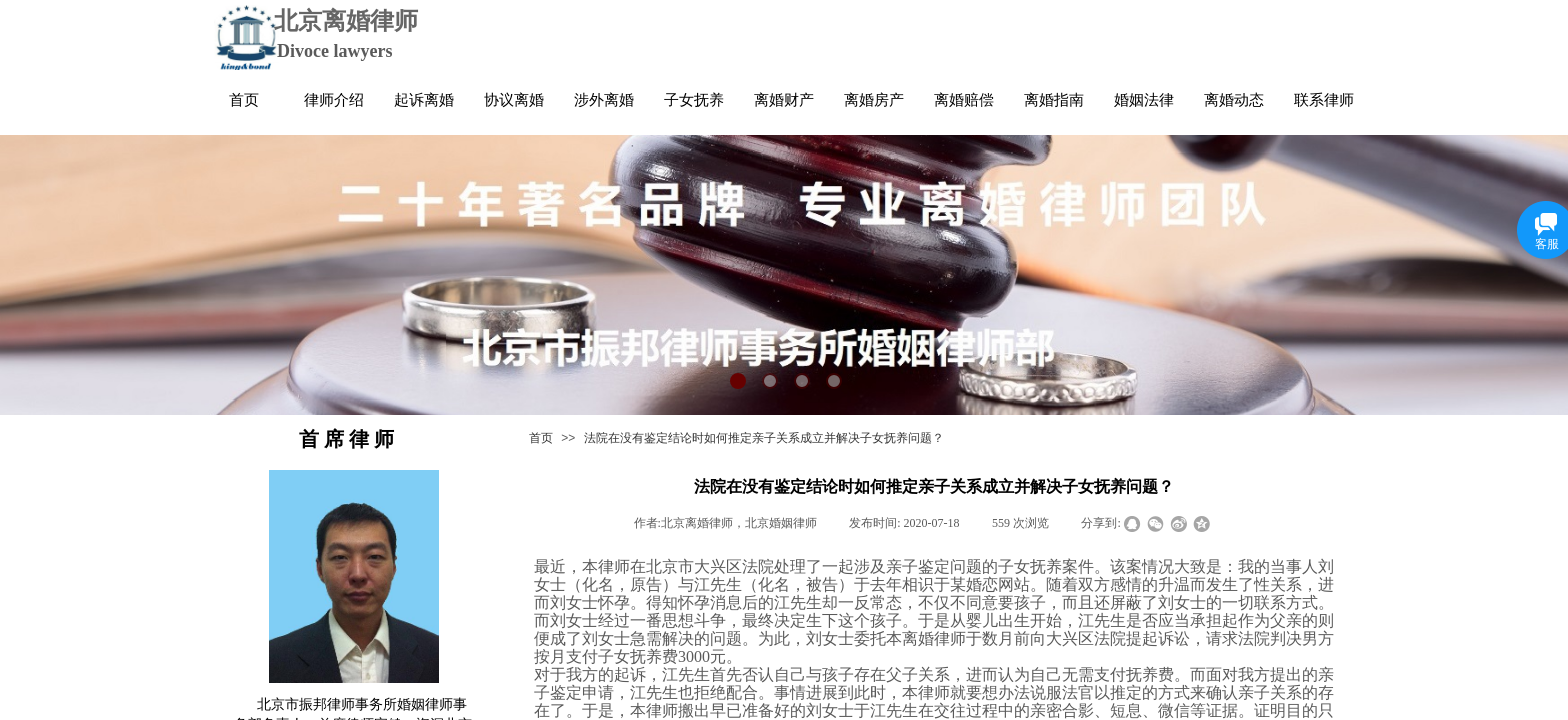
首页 (541, 438)
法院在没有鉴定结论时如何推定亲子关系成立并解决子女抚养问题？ (764, 438)
